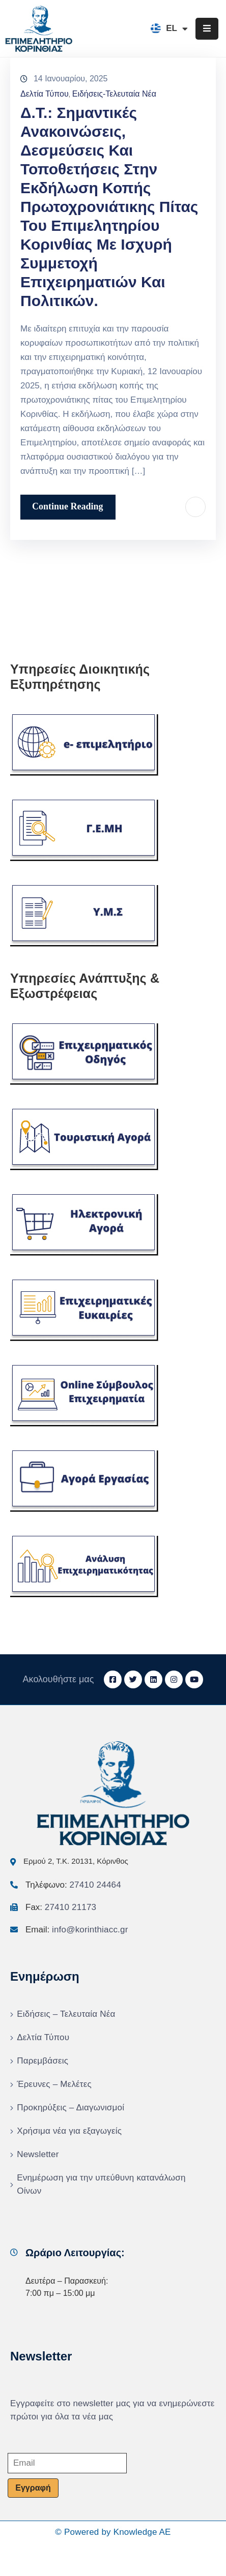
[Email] (67, 2463)
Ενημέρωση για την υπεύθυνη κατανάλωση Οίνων (101, 2184)
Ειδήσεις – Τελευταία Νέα (66, 2014)
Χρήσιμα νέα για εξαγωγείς (69, 2131)
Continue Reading (67, 506)
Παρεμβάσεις (42, 2061)
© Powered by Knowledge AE (113, 2532)
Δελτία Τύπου (44, 93)
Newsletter (38, 2154)
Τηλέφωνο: (73, 1885)
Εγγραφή (32, 2487)
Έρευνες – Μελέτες (54, 2084)
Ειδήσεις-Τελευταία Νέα (114, 93)
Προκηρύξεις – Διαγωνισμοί (70, 2107)
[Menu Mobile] (206, 29)
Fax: (60, 1907)
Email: (76, 1929)
